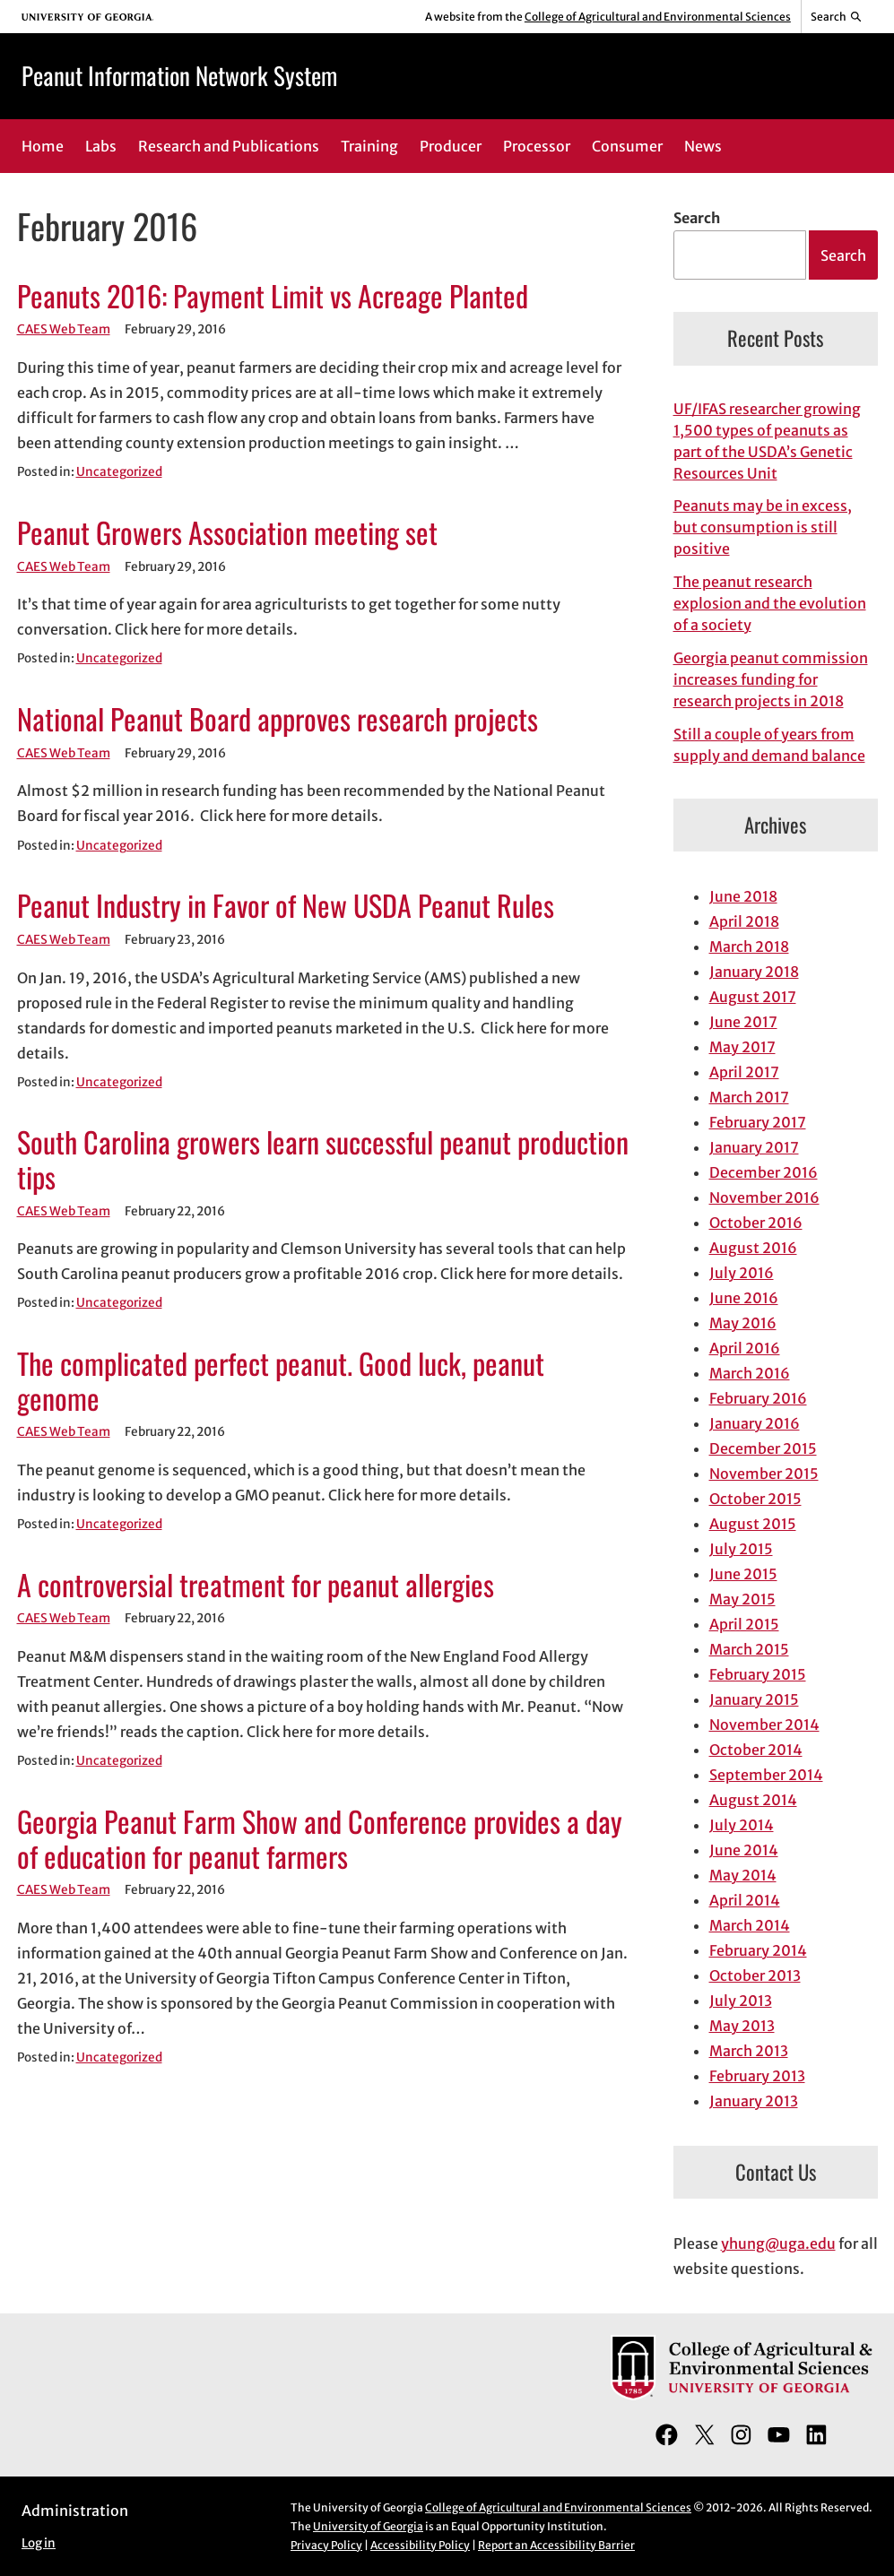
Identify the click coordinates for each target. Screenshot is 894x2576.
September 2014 (766, 1775)
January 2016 (754, 1423)
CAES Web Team (63, 329)
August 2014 (753, 1800)
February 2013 (757, 2076)
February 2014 (758, 1950)
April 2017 (744, 1072)
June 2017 (743, 1022)
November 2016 (764, 1197)
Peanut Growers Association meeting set (227, 532)
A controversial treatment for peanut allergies (255, 1585)
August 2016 (753, 1248)
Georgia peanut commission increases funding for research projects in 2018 (770, 679)
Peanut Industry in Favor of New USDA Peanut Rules (285, 905)
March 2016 (749, 1373)
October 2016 (756, 1223)
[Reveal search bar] (837, 17)
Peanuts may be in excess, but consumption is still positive (762, 527)
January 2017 (754, 1147)
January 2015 (754, 1699)
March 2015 (749, 1649)
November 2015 (764, 1473)
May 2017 (742, 1047)
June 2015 (743, 1574)
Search (696, 218)
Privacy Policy (326, 2545)
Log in (39, 2543)
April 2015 (744, 1624)
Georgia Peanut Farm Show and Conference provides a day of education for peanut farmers (319, 1838)
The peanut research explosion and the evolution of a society (769, 603)
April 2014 (744, 1900)
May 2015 (742, 1599)
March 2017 (749, 1097)
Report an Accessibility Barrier (556, 2545)
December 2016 (763, 1172)
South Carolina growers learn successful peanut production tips (323, 1159)
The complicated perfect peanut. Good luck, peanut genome (280, 1380)
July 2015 (741, 1549)
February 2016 (758, 1398)
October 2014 (756, 1750)
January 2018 (754, 972)
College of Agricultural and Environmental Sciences (658, 16)
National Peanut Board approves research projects (277, 719)
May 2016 (743, 1323)
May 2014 (743, 1875)
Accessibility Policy (420, 2545)
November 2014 (764, 1724)
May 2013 (742, 2026)
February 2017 (757, 1122)
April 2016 (744, 1348)
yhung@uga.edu (778, 2243)
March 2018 (749, 946)
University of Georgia (368, 2526)
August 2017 (752, 997)
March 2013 (748, 2051)
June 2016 (743, 1298)
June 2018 (743, 896)
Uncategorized (119, 472)
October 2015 (755, 1499)
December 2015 (763, 1448)
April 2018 (744, 921)
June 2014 (743, 1850)
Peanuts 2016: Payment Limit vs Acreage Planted (272, 296)
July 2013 (740, 2001)
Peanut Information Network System (179, 75)
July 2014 (741, 1825)
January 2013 (753, 2101)
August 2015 (752, 1524)
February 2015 (757, 1674)
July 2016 (741, 1273)
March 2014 (749, 1925)
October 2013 (755, 1975)
